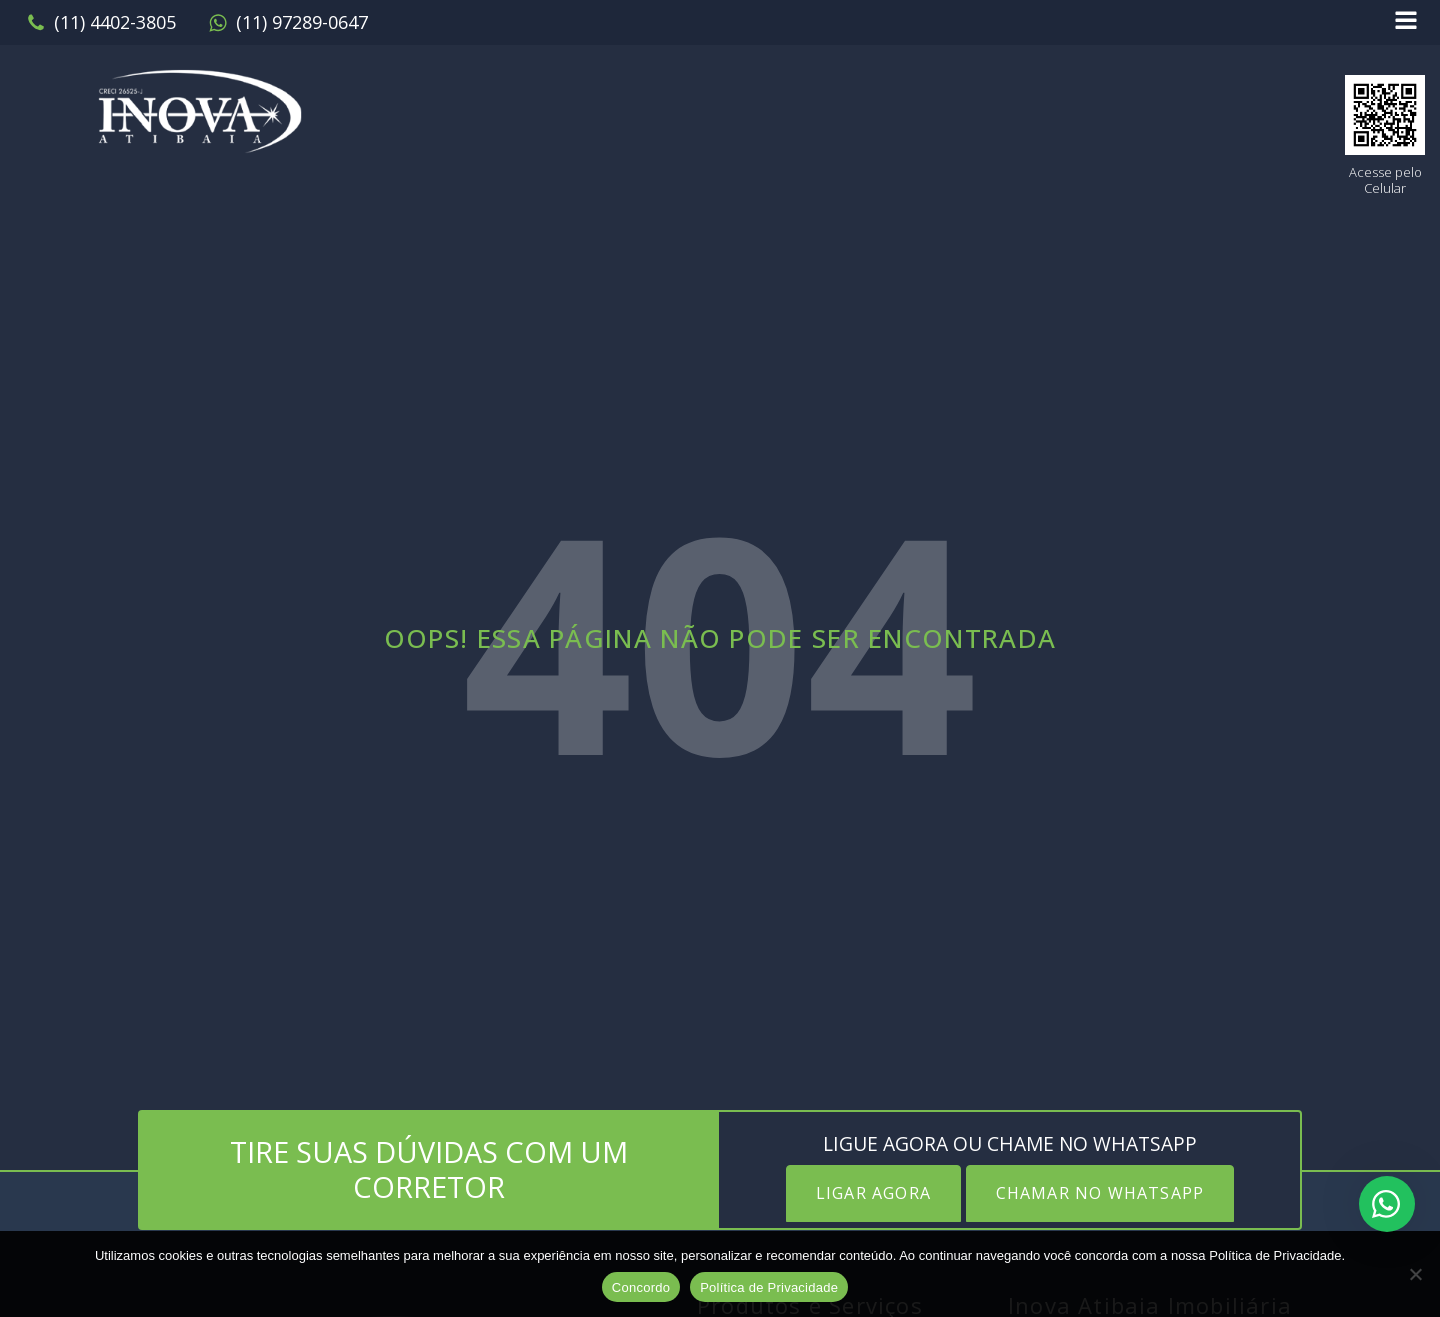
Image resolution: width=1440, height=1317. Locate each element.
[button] (101, 23)
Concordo (641, 1287)
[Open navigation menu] (1406, 22)
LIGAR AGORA (873, 1193)
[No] (1415, 1274)
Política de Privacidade (769, 1287)
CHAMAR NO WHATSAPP (1100, 1193)
